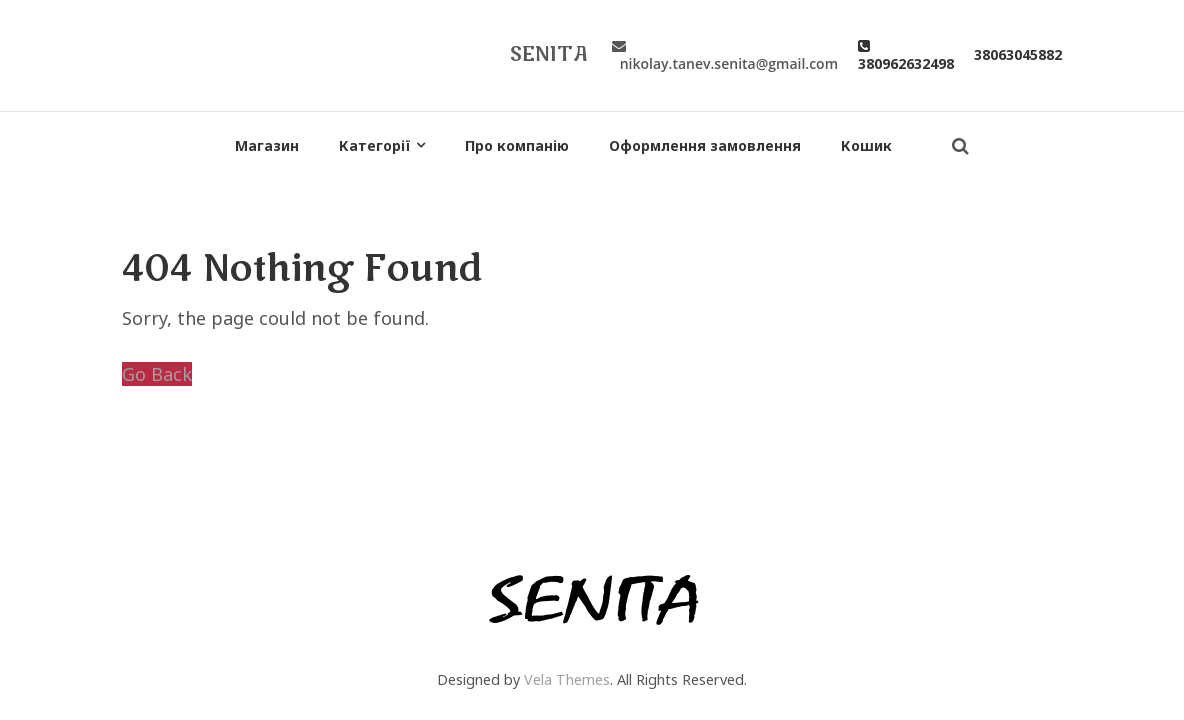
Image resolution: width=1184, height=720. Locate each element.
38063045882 (1018, 54)
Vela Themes (567, 679)
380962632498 (906, 54)
